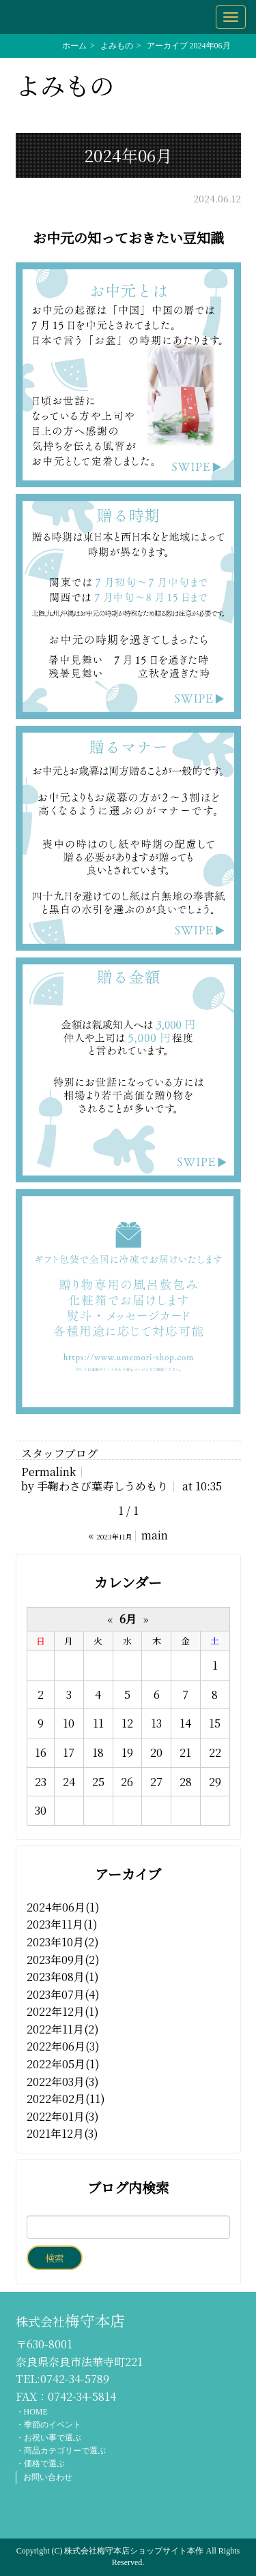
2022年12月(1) (63, 2011)
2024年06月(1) (63, 1907)
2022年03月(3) (63, 2081)
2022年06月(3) (63, 2046)
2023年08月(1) (63, 1976)
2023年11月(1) (62, 1924)
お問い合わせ (47, 2477)
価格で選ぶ (44, 2463)
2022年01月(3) (63, 2116)
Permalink (48, 1471)
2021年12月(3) (62, 2133)
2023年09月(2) (63, 1959)
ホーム (74, 45)
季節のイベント (52, 2424)
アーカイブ (128, 1874)
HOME (36, 2412)
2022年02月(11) (66, 2098)
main (154, 1535)
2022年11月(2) (63, 2029)
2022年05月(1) (63, 2064)
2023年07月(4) (63, 1994)
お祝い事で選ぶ (52, 2437)
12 (127, 1723)
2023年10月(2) (63, 1942)
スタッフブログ (59, 1453)
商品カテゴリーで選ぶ (65, 2450)
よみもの (116, 45)
